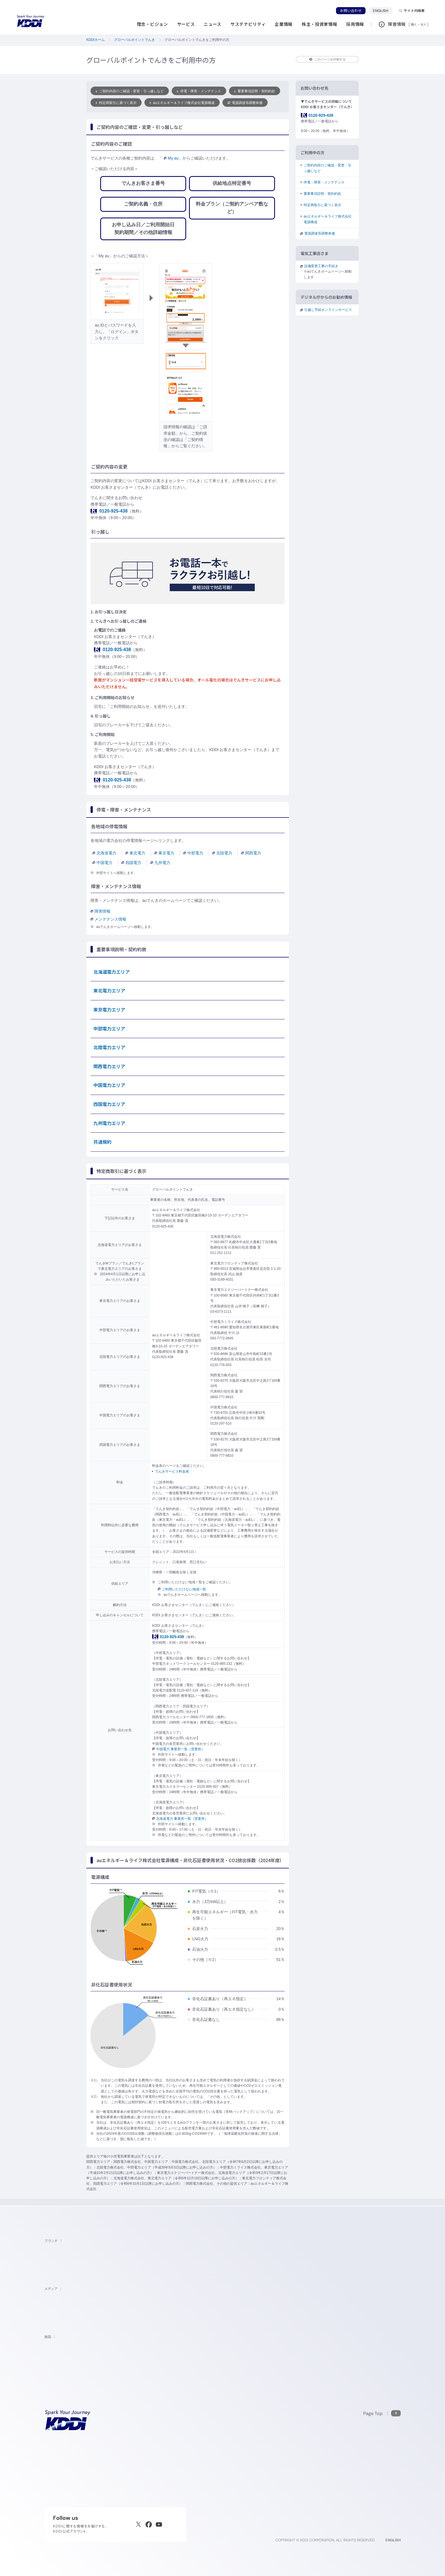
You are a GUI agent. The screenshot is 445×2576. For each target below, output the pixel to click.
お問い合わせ (351, 10)
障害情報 (100, 911)
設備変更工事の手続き (321, 266)
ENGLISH (382, 10)
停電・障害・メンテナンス (199, 91)
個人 (414, 24)
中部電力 (193, 853)
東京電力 (164, 853)
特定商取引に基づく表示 (116, 103)
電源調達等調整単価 (245, 103)
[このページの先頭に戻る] (382, 2413)
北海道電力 (104, 853)
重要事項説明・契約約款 (254, 91)
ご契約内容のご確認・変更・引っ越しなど (130, 91)
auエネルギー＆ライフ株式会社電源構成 (182, 103)
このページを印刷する (327, 59)
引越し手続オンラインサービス (328, 310)
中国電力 (102, 862)
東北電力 (135, 853)
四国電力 (131, 862)
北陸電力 (222, 853)
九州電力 (160, 862)
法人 (423, 24)
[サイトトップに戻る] (30, 21)
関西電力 (251, 853)
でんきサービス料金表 (172, 1471)
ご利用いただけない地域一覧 (182, 1589)
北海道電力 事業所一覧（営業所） (180, 1819)
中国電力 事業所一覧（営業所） (178, 1749)
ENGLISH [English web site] (393, 2540)
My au (171, 158)
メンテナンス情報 (108, 919)
